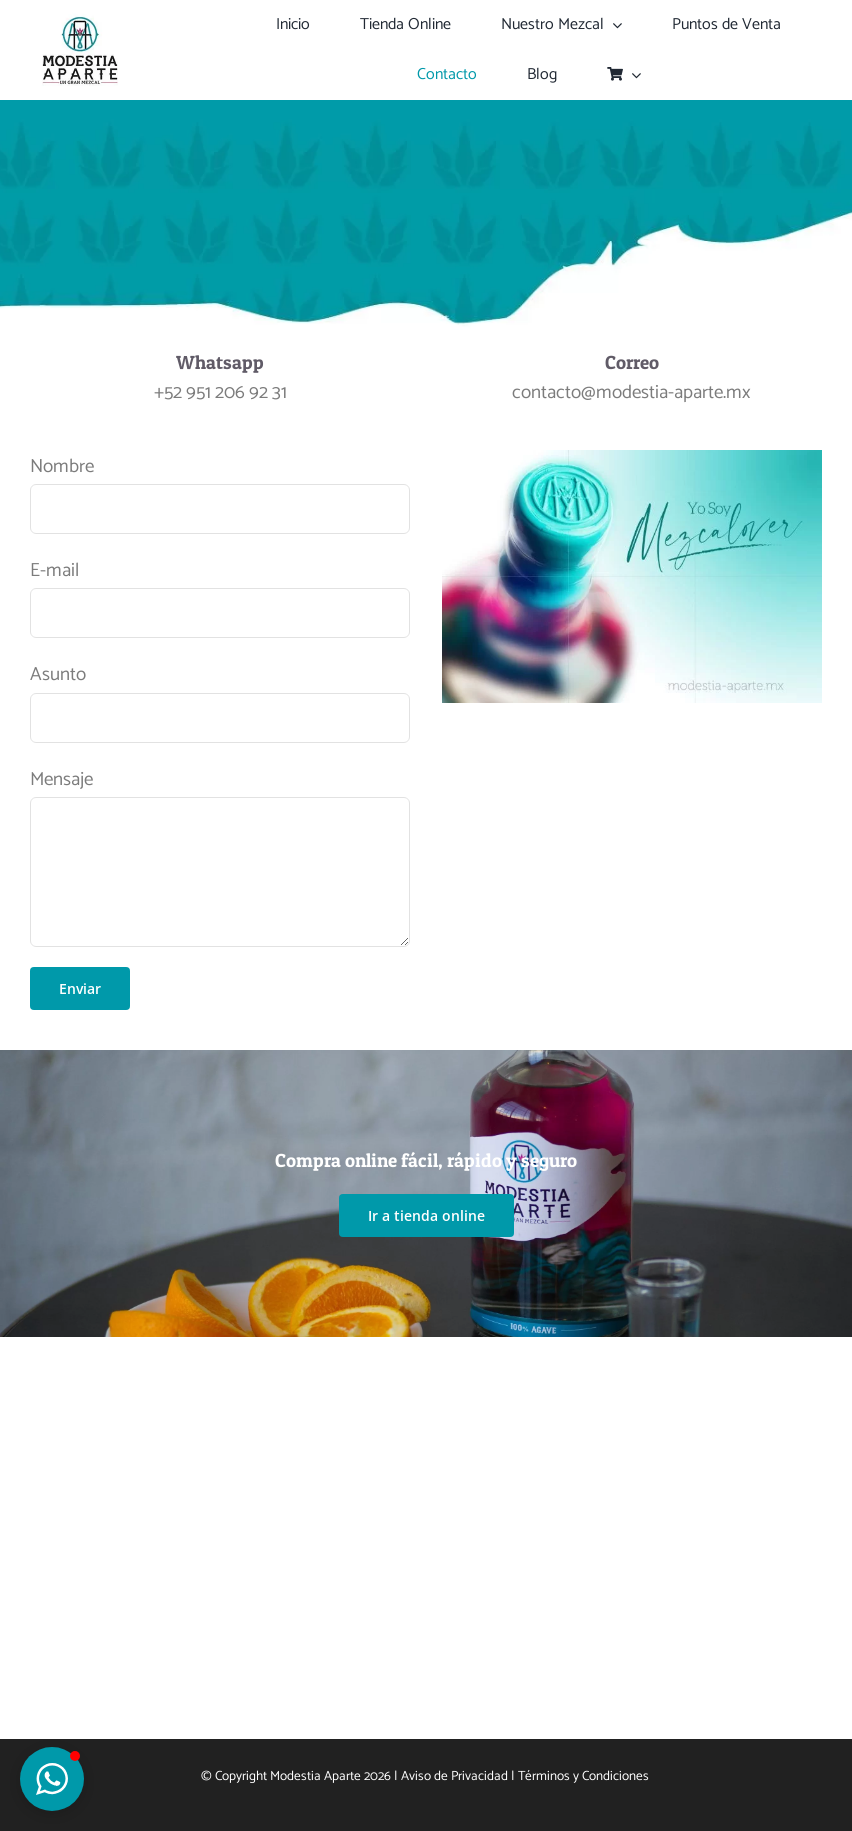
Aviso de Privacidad (454, 1776)
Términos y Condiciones (585, 1776)
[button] (52, 1779)
